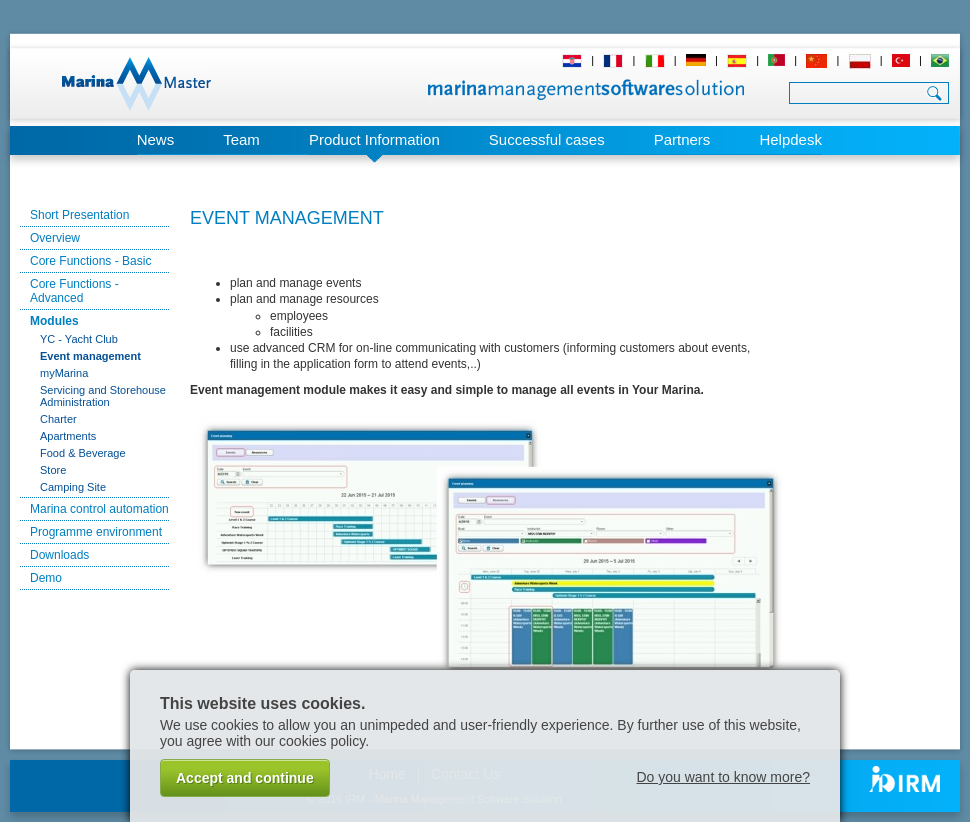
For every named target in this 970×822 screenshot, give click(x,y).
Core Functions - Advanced (74, 291)
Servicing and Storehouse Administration (103, 396)
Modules (54, 321)
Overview (55, 238)
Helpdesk (790, 139)
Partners (682, 139)
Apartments (68, 436)
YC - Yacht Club (79, 339)
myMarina (64, 373)
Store (53, 470)
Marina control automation (99, 509)
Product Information (374, 139)
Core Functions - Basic (90, 261)
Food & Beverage (83, 453)
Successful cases (547, 139)
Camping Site (73, 487)
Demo (46, 578)
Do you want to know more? (723, 777)
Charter (58, 419)
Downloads (59, 555)
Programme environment (96, 532)
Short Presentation (79, 215)
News (156, 139)
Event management (90, 356)
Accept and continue (245, 778)
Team (241, 139)
